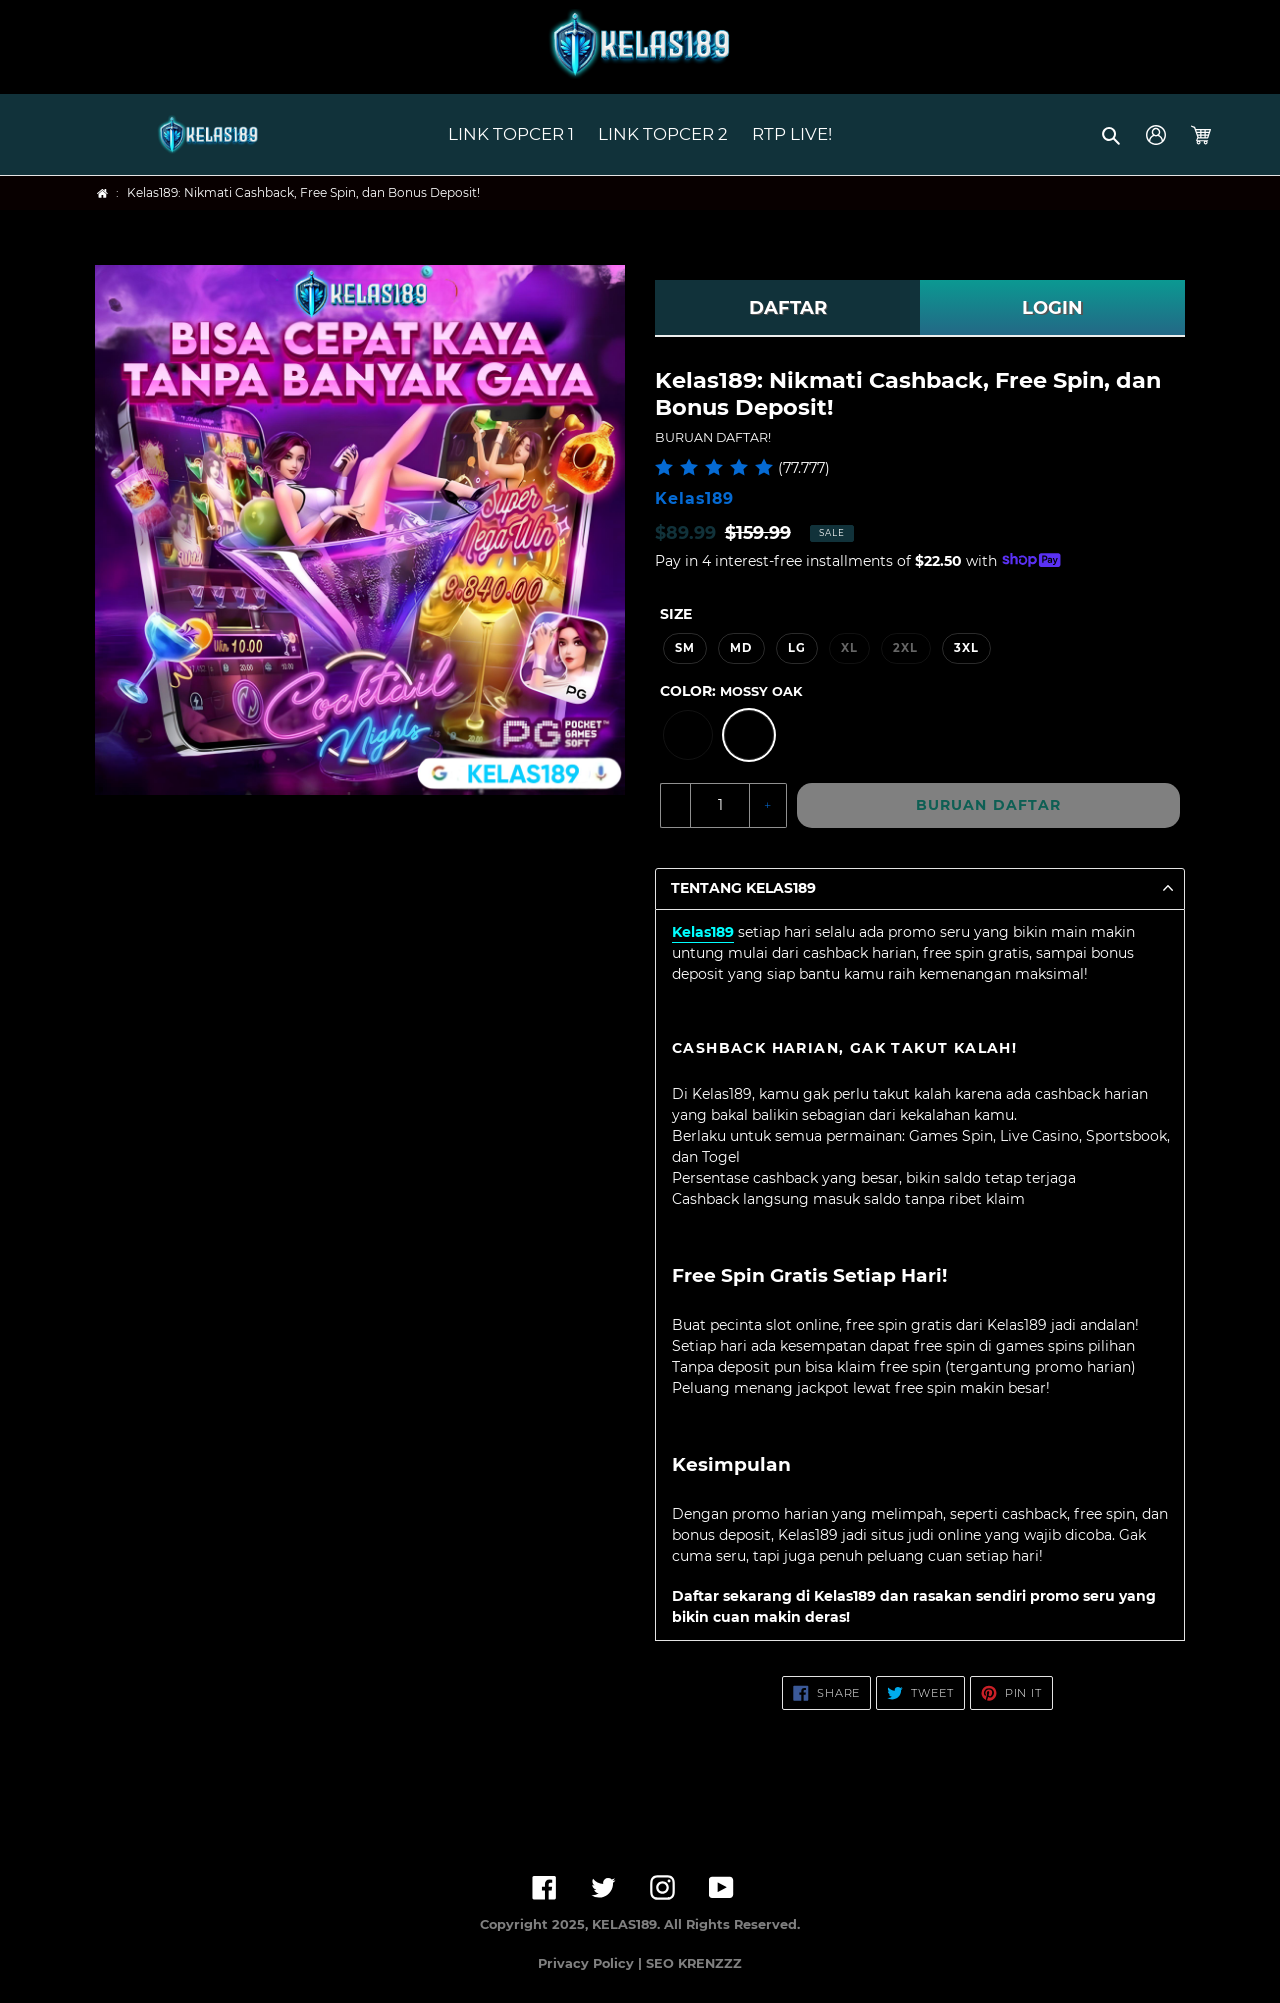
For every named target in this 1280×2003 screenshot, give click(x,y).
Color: (731, 691)
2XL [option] (905, 648)
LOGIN (1052, 308)
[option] (688, 735)
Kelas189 (703, 932)
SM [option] (685, 648)
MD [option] (741, 648)
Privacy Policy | (592, 1963)
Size (676, 614)
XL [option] (849, 648)
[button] (1112, 135)
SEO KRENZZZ (694, 1963)
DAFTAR (788, 308)
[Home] (102, 193)
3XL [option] (966, 648)
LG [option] (797, 648)
